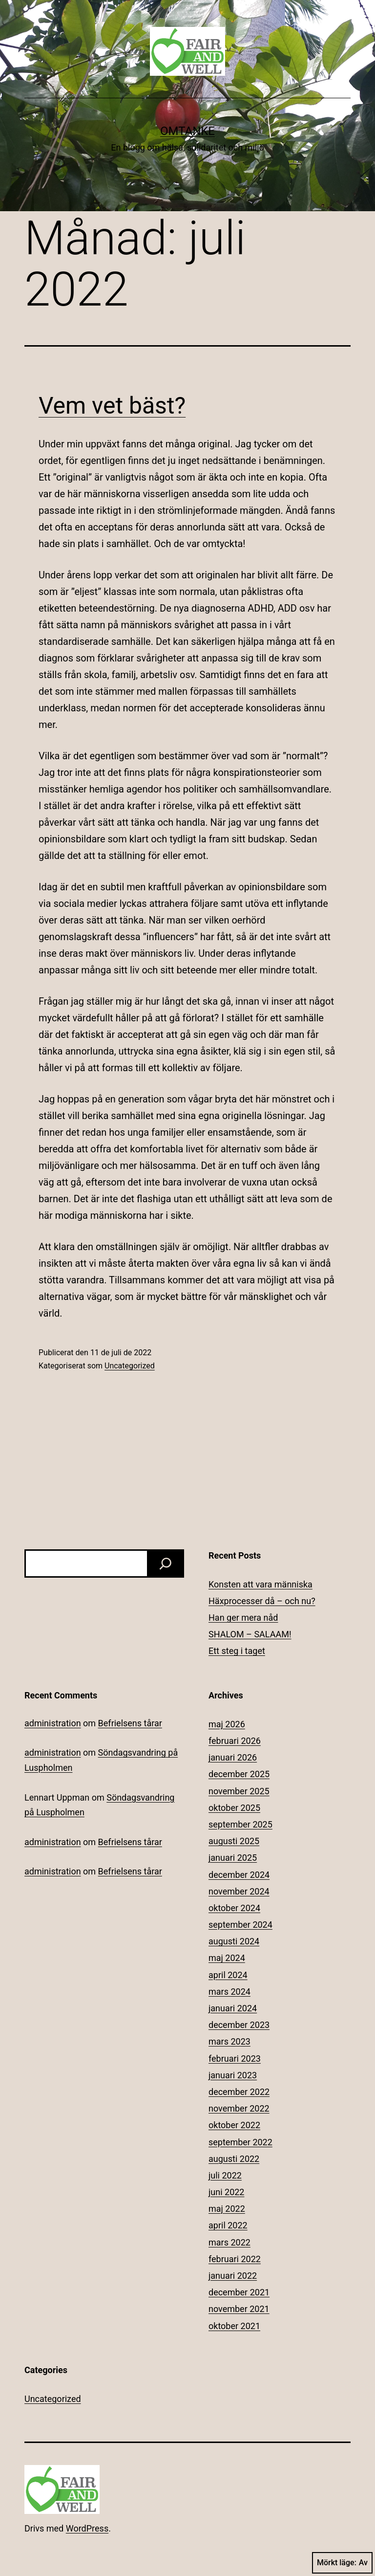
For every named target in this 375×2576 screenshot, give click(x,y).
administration (52, 1723)
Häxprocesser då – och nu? (261, 1601)
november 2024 (239, 1891)
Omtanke (187, 131)
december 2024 (239, 1875)
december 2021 (239, 2292)
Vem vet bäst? (112, 405)
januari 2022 (232, 2275)
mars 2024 (229, 1991)
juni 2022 (226, 2192)
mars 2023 (229, 2041)
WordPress (87, 2528)
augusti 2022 (233, 2159)
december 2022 (239, 2092)
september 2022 (240, 2142)
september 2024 (240, 1924)
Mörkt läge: (342, 2563)
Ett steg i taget (236, 1651)
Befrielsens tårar (130, 1723)
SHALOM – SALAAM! (250, 1634)
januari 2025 (232, 1857)
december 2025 (239, 1774)
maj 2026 (226, 1724)
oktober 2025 (234, 1808)
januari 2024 (232, 2008)
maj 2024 (226, 1958)
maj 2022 (226, 2208)
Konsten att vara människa (260, 1584)
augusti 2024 (233, 1941)
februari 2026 (234, 1741)
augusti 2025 (233, 1841)
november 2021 (239, 2309)
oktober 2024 (234, 1908)
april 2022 (228, 2225)
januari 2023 (232, 2075)
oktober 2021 (234, 2326)
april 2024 (228, 1975)
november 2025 (239, 1791)
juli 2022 (225, 2175)
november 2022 (239, 2108)
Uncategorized (129, 1365)
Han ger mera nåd (243, 1617)
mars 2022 (229, 2242)
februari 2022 (234, 2259)
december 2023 (239, 2025)
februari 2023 (234, 2058)
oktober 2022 (234, 2125)
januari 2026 (232, 1757)
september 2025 (240, 1824)
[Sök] (165, 1563)
